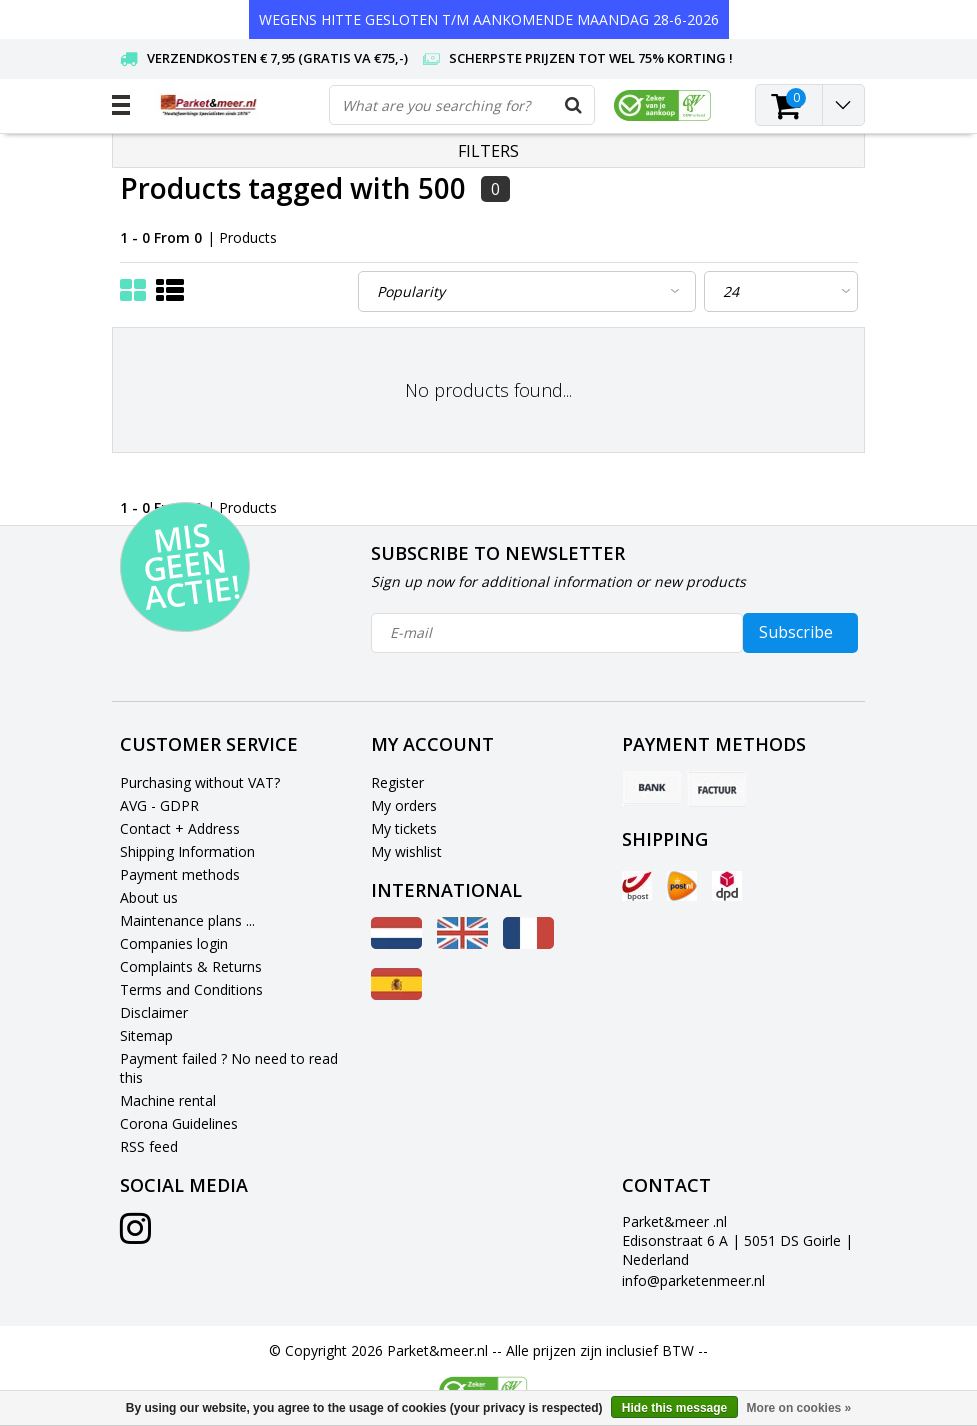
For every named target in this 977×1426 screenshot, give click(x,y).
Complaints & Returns (191, 966)
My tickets (404, 828)
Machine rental (168, 1100)
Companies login (174, 943)
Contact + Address (180, 828)
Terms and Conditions (191, 989)
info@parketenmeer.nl (693, 1280)
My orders (404, 805)
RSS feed (149, 1146)
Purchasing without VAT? (200, 782)
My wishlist (406, 851)
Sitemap (146, 1035)
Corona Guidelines (179, 1123)
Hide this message (674, 1408)
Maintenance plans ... (187, 920)
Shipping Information (187, 851)
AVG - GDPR (159, 805)
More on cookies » (799, 1408)
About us (149, 897)
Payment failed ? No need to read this (229, 1068)
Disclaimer (154, 1012)
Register (397, 782)
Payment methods (180, 874)
